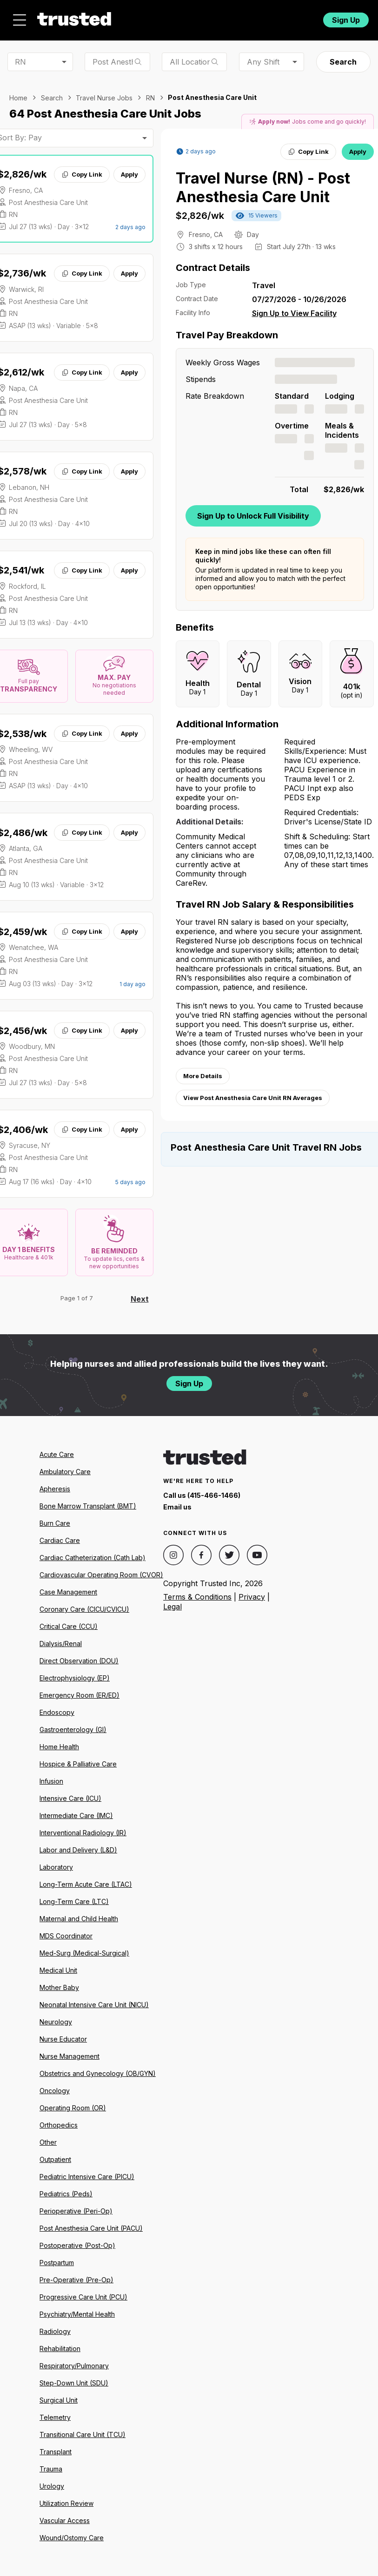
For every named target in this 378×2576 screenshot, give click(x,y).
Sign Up (346, 20)
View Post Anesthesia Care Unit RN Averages (252, 1097)
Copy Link (81, 174)
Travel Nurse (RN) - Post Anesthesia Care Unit (263, 187)
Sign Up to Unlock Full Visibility (253, 515)
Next (140, 1299)
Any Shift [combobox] (263, 61)
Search (343, 61)
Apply (129, 174)
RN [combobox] (20, 61)
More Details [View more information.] (202, 1076)
